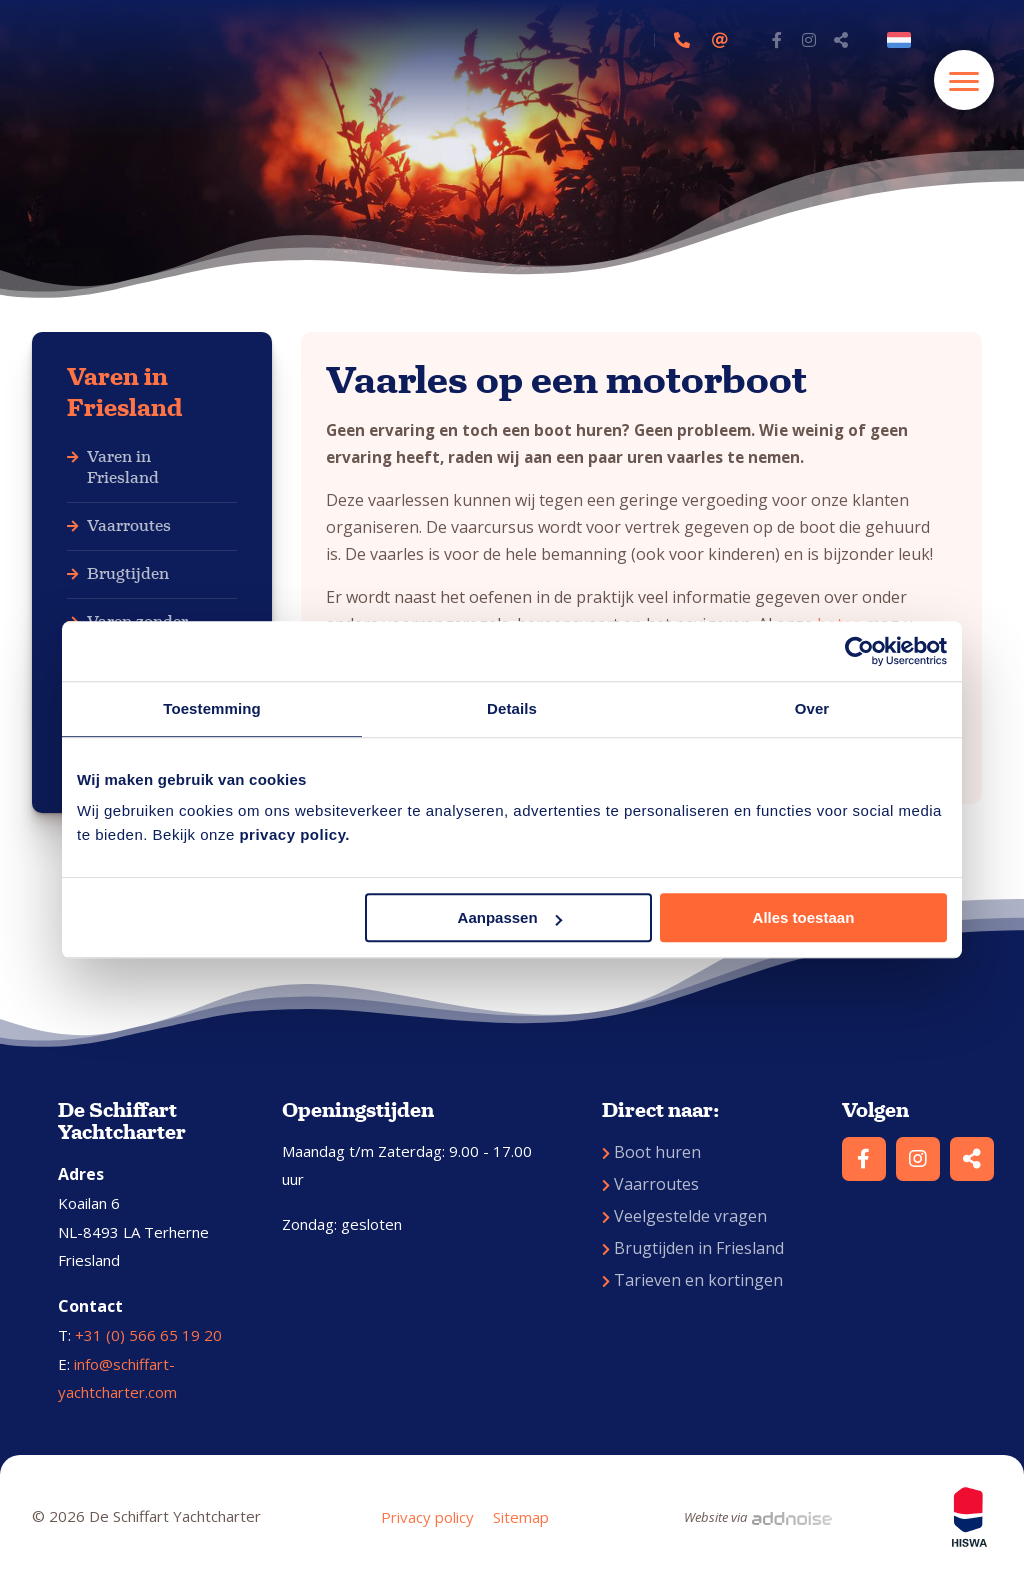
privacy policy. (294, 834)
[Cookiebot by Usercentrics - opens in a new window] (859, 651)
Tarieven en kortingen (692, 1280)
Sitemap (521, 1517)
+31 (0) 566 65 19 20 (148, 1335)
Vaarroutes (129, 525)
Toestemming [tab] (212, 708)
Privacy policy (427, 1517)
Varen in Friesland (124, 392)
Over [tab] (812, 708)
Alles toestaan (804, 917)
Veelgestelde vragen (684, 1216)
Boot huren (651, 1152)
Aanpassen (510, 917)
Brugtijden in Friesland (693, 1248)
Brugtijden (128, 573)
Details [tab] (512, 708)
